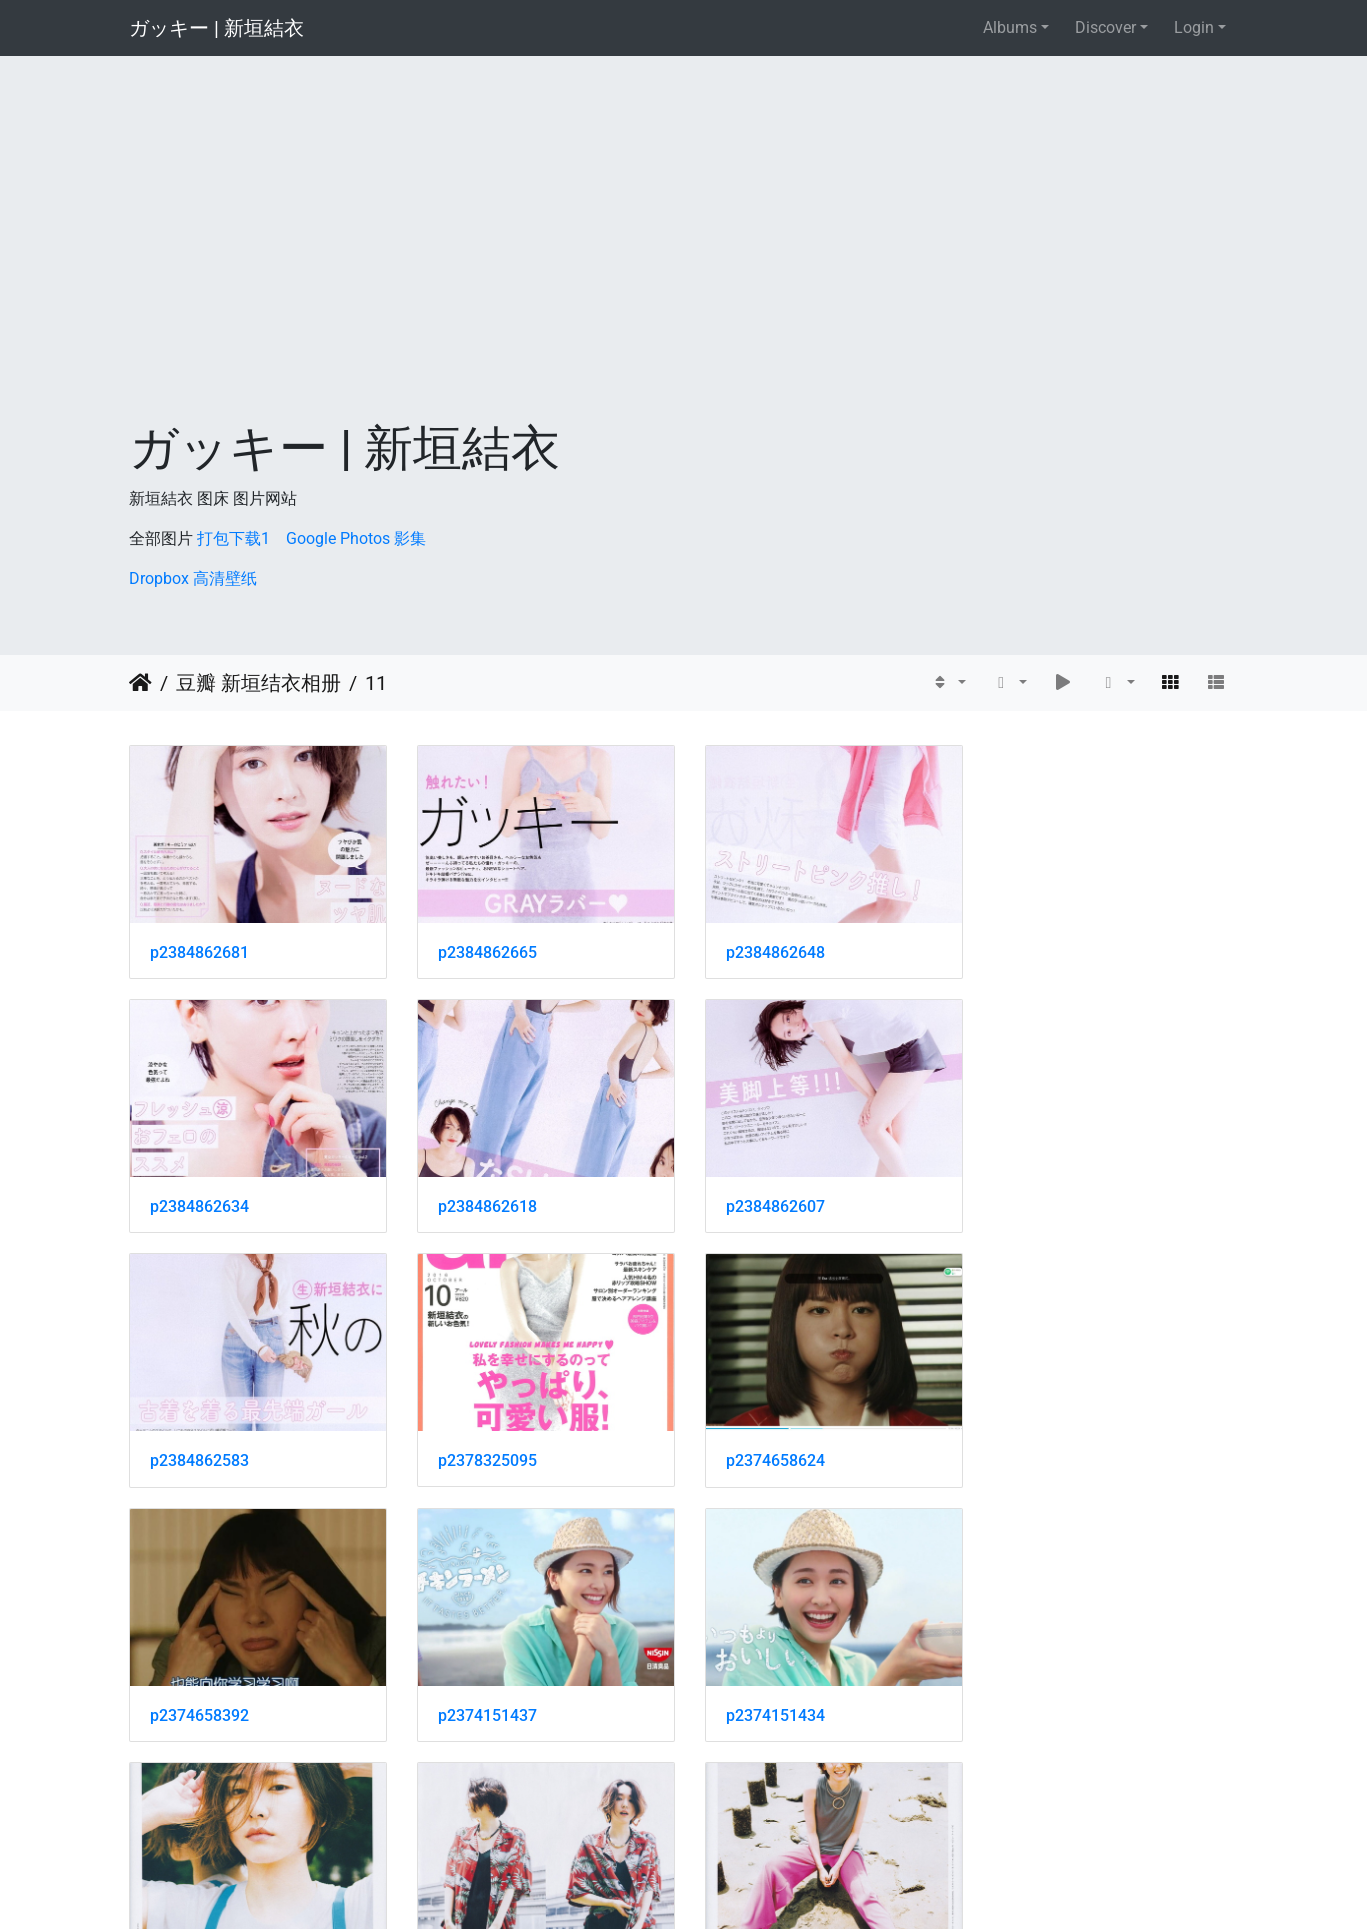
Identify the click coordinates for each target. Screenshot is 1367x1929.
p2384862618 (199, 1201)
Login (1194, 27)
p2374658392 (484, 1454)
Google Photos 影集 (356, 538)
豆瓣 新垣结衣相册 (258, 683)
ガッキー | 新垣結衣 (216, 28)
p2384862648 (769, 949)
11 (376, 683)
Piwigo (727, 1886)
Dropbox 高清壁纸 (193, 578)
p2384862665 (484, 949)
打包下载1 (233, 538)
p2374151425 (484, 1706)
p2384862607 (484, 1201)
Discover (1105, 27)
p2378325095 (1054, 1201)
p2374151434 (1054, 1454)
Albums (1010, 27)
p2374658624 (199, 1454)
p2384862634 (1054, 949)
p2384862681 (199, 949)
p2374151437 (769, 1454)
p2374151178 (769, 1706)
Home (140, 683)
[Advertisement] (684, 270)
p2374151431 (199, 1706)
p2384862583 (769, 1202)
